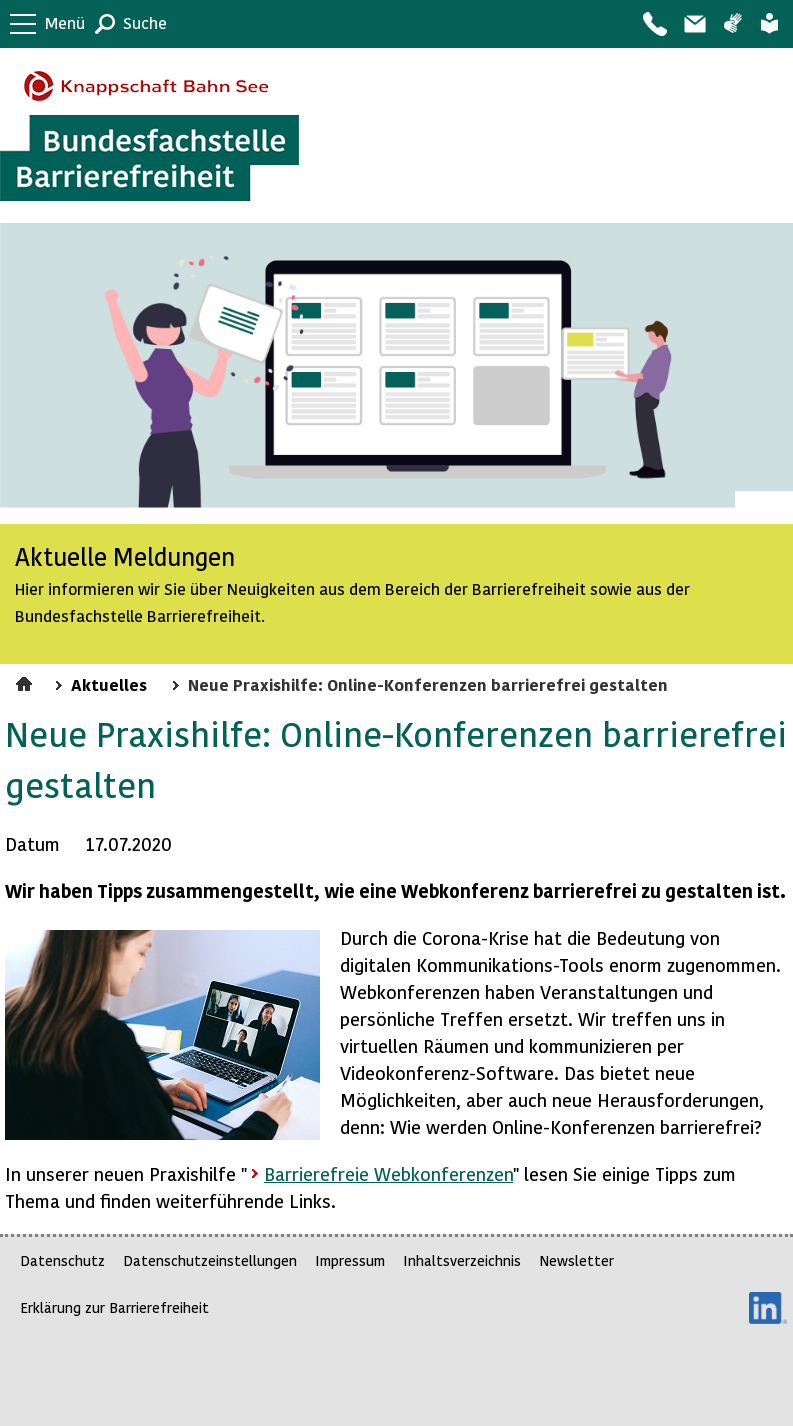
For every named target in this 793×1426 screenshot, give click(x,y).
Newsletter (576, 1260)
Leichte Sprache (769, 24)
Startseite (26, 681)
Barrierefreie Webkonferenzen (388, 1173)
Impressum (350, 1260)
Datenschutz (62, 1260)
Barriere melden (694, 24)
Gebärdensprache (732, 24)
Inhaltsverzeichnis (462, 1260)
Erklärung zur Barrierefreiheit (114, 1307)
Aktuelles (109, 684)
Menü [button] (65, 22)
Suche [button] (145, 22)
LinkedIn (768, 1308)
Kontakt (654, 24)
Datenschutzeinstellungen (210, 1260)
